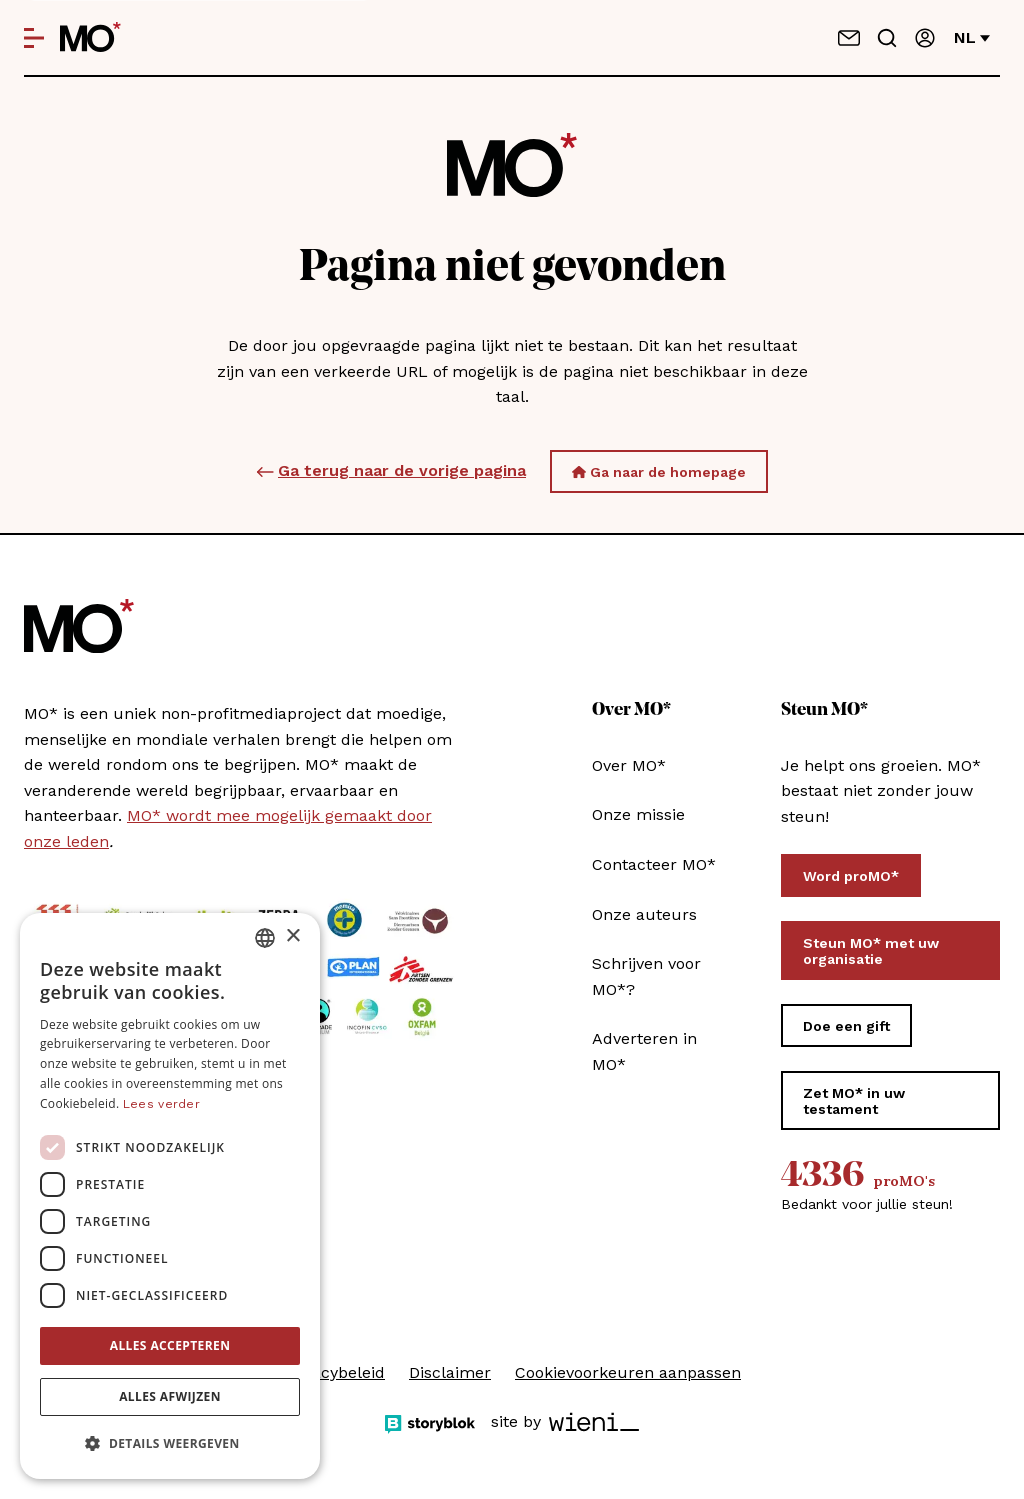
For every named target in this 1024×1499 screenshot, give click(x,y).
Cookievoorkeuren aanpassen (628, 1372)
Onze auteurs (644, 914)
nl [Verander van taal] (972, 37)
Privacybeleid (334, 1372)
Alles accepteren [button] (170, 1345)
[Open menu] (34, 38)
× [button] (292, 936)
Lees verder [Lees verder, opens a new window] (161, 1104)
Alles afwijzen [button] (170, 1396)
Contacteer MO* (654, 864)
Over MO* (629, 765)
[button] (170, 1444)
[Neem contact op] (849, 38)
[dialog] (170, 1196)
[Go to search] (887, 38)
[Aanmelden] (925, 38)
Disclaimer (450, 1372)
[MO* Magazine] (90, 38)
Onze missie (638, 814)
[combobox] (265, 938)
